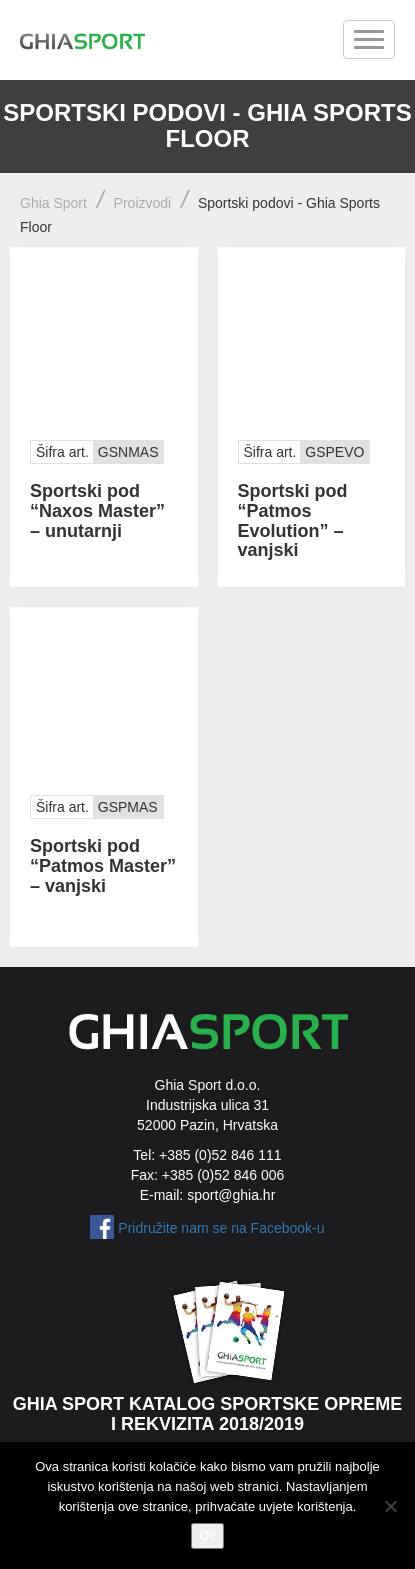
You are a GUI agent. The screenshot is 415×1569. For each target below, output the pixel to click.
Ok (207, 1535)
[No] (390, 1506)
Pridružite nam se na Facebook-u (221, 1228)
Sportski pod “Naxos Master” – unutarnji (97, 511)
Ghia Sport (53, 203)
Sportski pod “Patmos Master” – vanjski (103, 866)
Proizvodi (143, 203)
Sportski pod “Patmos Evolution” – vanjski (293, 520)
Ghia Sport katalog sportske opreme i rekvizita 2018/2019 (208, 1414)
